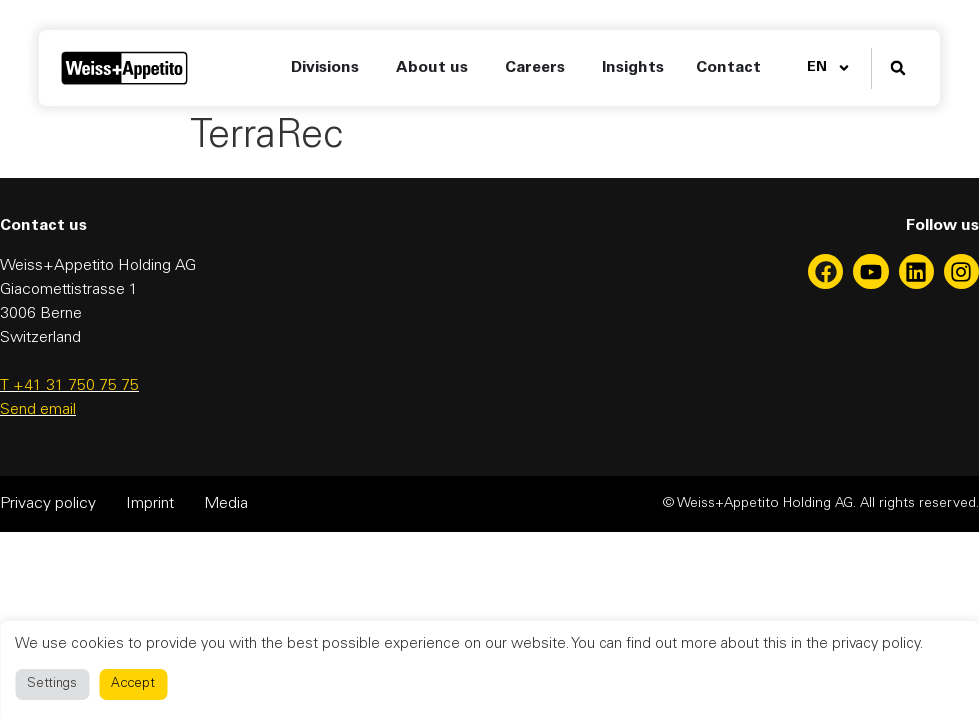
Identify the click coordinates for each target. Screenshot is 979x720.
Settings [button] (52, 684)
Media (226, 504)
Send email (38, 410)
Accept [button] (133, 684)
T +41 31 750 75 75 (69, 386)
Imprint (150, 504)
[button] (897, 68)
